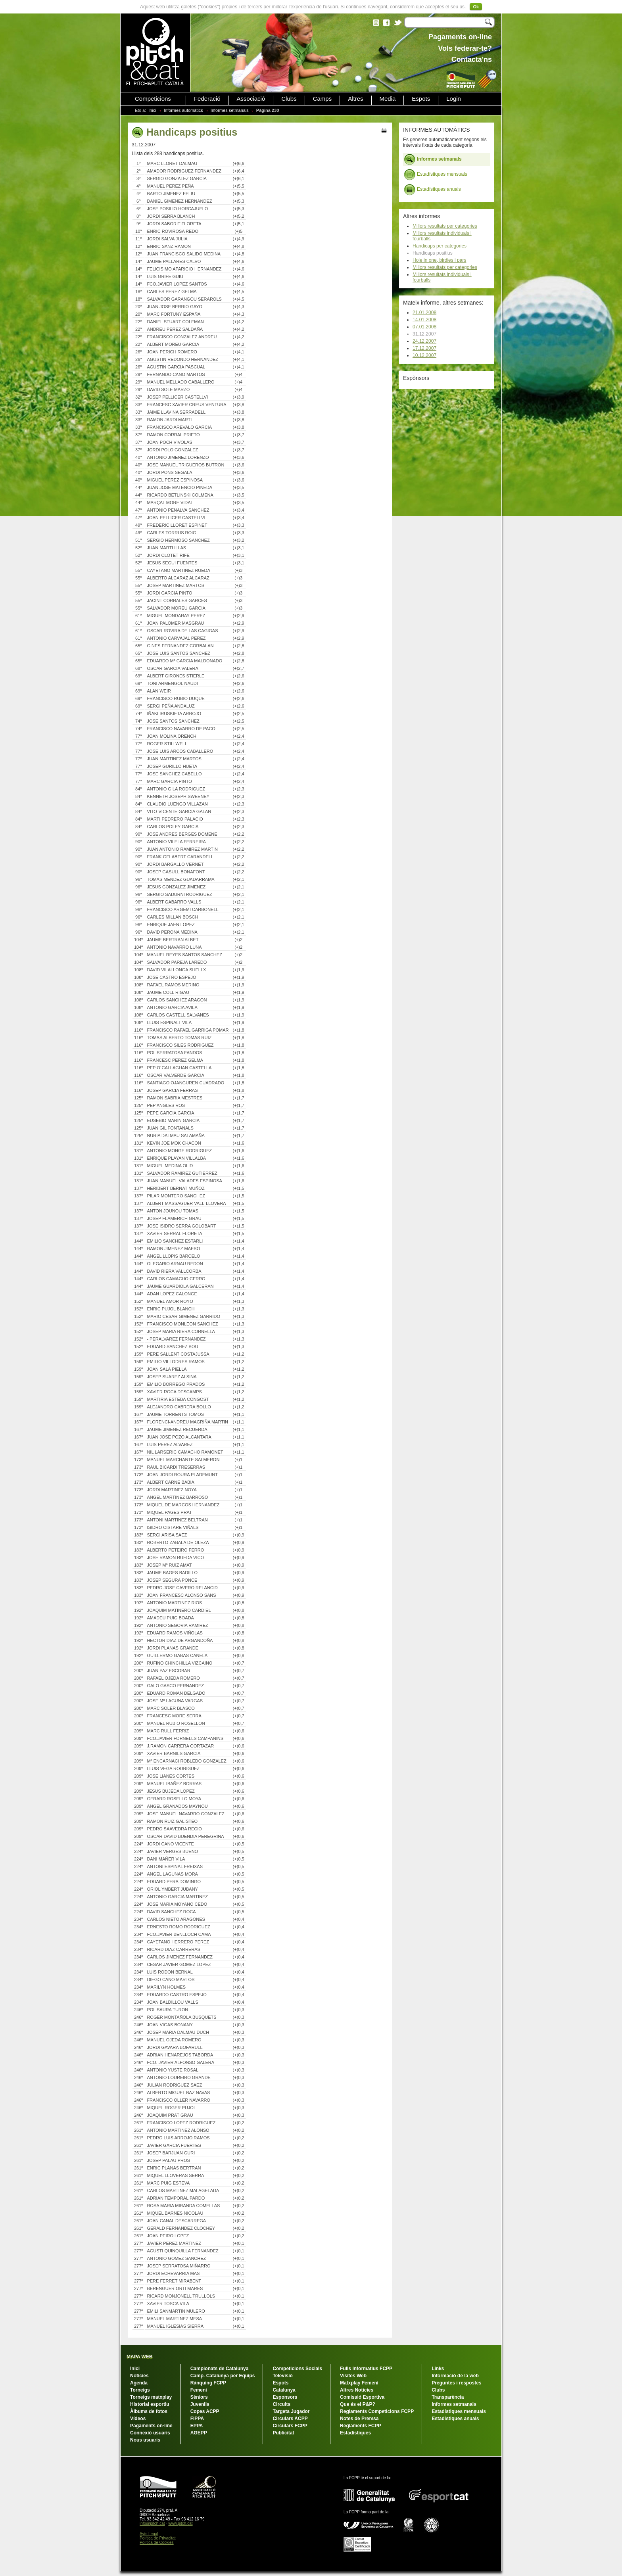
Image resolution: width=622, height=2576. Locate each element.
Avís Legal (149, 2534)
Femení (198, 2390)
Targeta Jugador (291, 2411)
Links (438, 2368)
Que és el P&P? (357, 2404)
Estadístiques (355, 2433)
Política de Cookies (157, 2542)
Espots (421, 99)
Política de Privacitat (158, 2538)
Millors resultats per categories (445, 226)
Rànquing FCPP (208, 2383)
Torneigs (140, 2390)
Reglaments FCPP (360, 2425)
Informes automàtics (183, 110)
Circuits (281, 2404)
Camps (322, 99)
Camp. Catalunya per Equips (222, 2375)
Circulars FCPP (290, 2425)
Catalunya (284, 2390)
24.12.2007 (424, 341)
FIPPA (197, 2418)
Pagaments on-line (151, 2425)
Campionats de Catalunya (219, 2368)
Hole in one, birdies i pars (439, 260)
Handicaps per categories (439, 246)
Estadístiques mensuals (435, 174)
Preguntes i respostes (456, 2383)
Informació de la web (455, 2375)
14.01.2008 (424, 319)
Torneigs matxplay (151, 2397)
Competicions (153, 99)
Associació (251, 99)
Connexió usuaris (150, 2433)
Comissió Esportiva (362, 2397)
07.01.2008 (424, 327)
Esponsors (285, 2397)
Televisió (282, 2375)
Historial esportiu (149, 2404)
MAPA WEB (139, 2356)
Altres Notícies (356, 2390)
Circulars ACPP (290, 2418)
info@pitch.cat (152, 2523)
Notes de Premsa (359, 2418)
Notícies (139, 2375)
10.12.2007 (424, 355)
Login (453, 99)
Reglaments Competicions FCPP (377, 2411)
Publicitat (283, 2433)
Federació (207, 99)
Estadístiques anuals (432, 190)
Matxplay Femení (359, 2383)
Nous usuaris (145, 2440)
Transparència (448, 2397)
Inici (152, 110)
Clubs (288, 99)
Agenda (139, 2383)
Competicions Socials (297, 2368)
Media (388, 99)
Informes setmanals (230, 110)
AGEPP (198, 2433)
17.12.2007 (424, 348)
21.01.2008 (424, 312)
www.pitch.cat (180, 2523)
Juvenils (199, 2404)
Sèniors (199, 2397)
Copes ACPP (204, 2411)
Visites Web (353, 2375)
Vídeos (138, 2418)
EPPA (196, 2425)
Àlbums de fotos (148, 2411)
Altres (355, 99)
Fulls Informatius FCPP (366, 2368)
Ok (476, 6)
